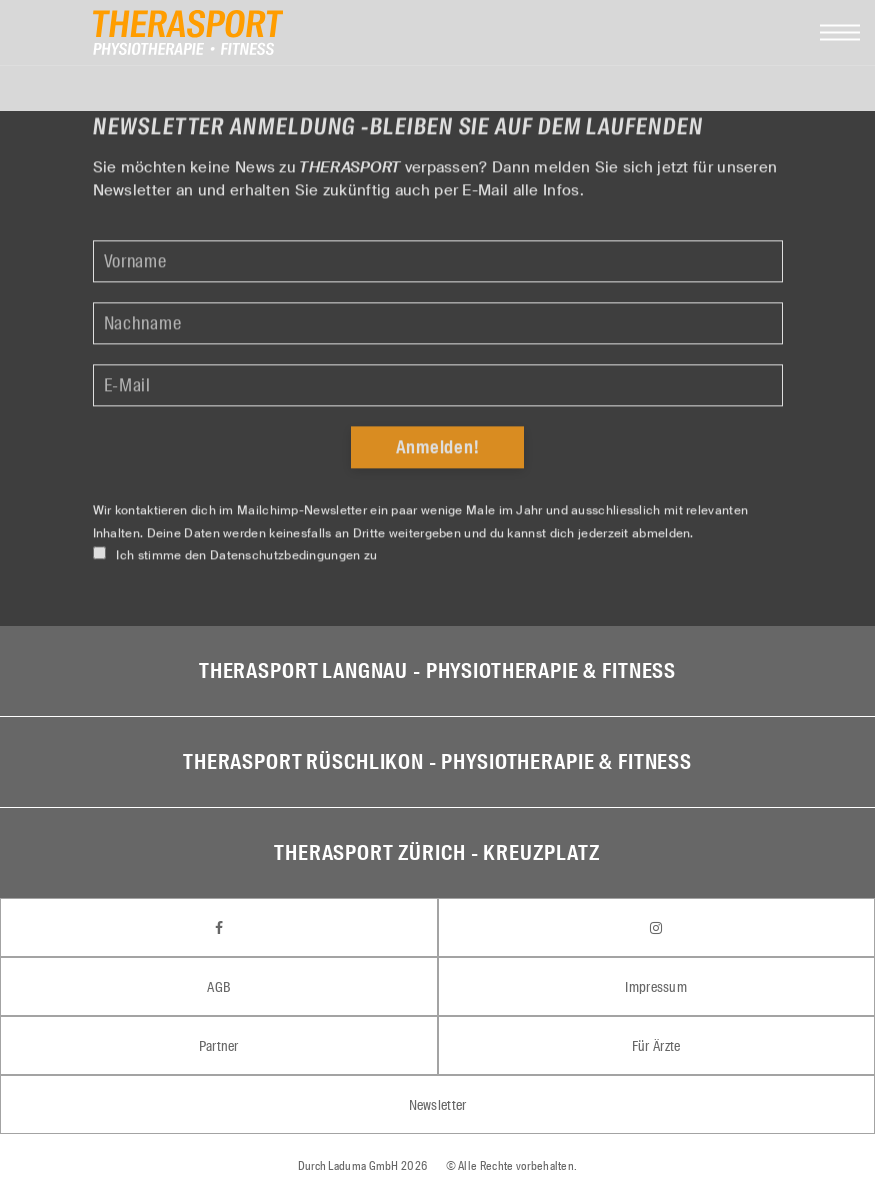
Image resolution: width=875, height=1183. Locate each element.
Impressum (656, 987)
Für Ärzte (656, 1046)
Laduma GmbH (363, 1166)
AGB (218, 987)
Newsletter (438, 1105)
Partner (219, 1046)
